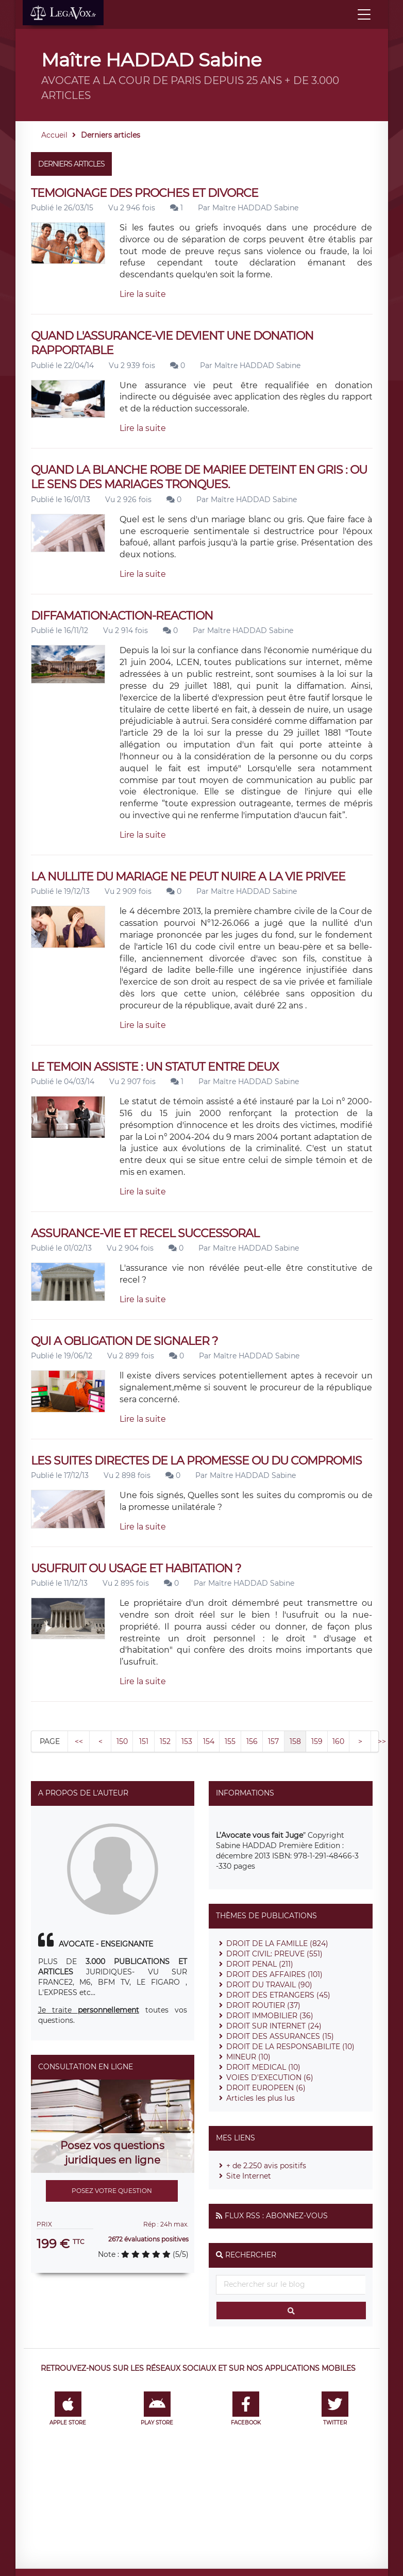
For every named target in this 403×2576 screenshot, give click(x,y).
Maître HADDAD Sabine (255, 207)
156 (252, 1741)
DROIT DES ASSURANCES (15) (280, 2036)
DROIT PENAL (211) (259, 1964)
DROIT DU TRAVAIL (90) (269, 1984)
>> (382, 1741)
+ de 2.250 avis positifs (266, 2165)
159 (317, 1741)
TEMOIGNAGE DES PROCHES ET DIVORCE (144, 193)
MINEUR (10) (248, 2057)
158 (295, 1741)
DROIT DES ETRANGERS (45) (278, 1995)
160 (338, 1741)
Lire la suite (143, 294)
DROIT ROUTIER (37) (263, 2005)
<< (79, 1741)
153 (186, 1741)
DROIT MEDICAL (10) (263, 2067)
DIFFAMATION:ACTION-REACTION (122, 616)
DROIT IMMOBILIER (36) (269, 2015)
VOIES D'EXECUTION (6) (269, 2077)
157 (273, 1741)
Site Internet (248, 2176)
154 (208, 1741)
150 (122, 1741)
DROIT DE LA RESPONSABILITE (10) (290, 2046)
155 (230, 1741)
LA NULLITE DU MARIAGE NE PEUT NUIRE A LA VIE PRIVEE (188, 877)
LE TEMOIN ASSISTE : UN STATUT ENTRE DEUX (154, 1067)
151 (143, 1741)
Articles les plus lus (260, 2098)
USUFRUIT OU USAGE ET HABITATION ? (136, 1568)
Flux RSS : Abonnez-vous (276, 2215)
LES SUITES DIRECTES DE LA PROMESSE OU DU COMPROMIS (196, 1461)
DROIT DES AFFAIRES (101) (274, 1974)
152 (165, 1741)
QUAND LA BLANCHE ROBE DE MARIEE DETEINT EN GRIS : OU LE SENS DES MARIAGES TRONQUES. (199, 477)
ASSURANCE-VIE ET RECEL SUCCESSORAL (145, 1233)
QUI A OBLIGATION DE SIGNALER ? (124, 1341)
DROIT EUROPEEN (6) (266, 2087)
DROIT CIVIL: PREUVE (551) (274, 1953)
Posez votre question (112, 2191)
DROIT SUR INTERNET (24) (274, 2026)
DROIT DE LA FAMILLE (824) (277, 1943)
